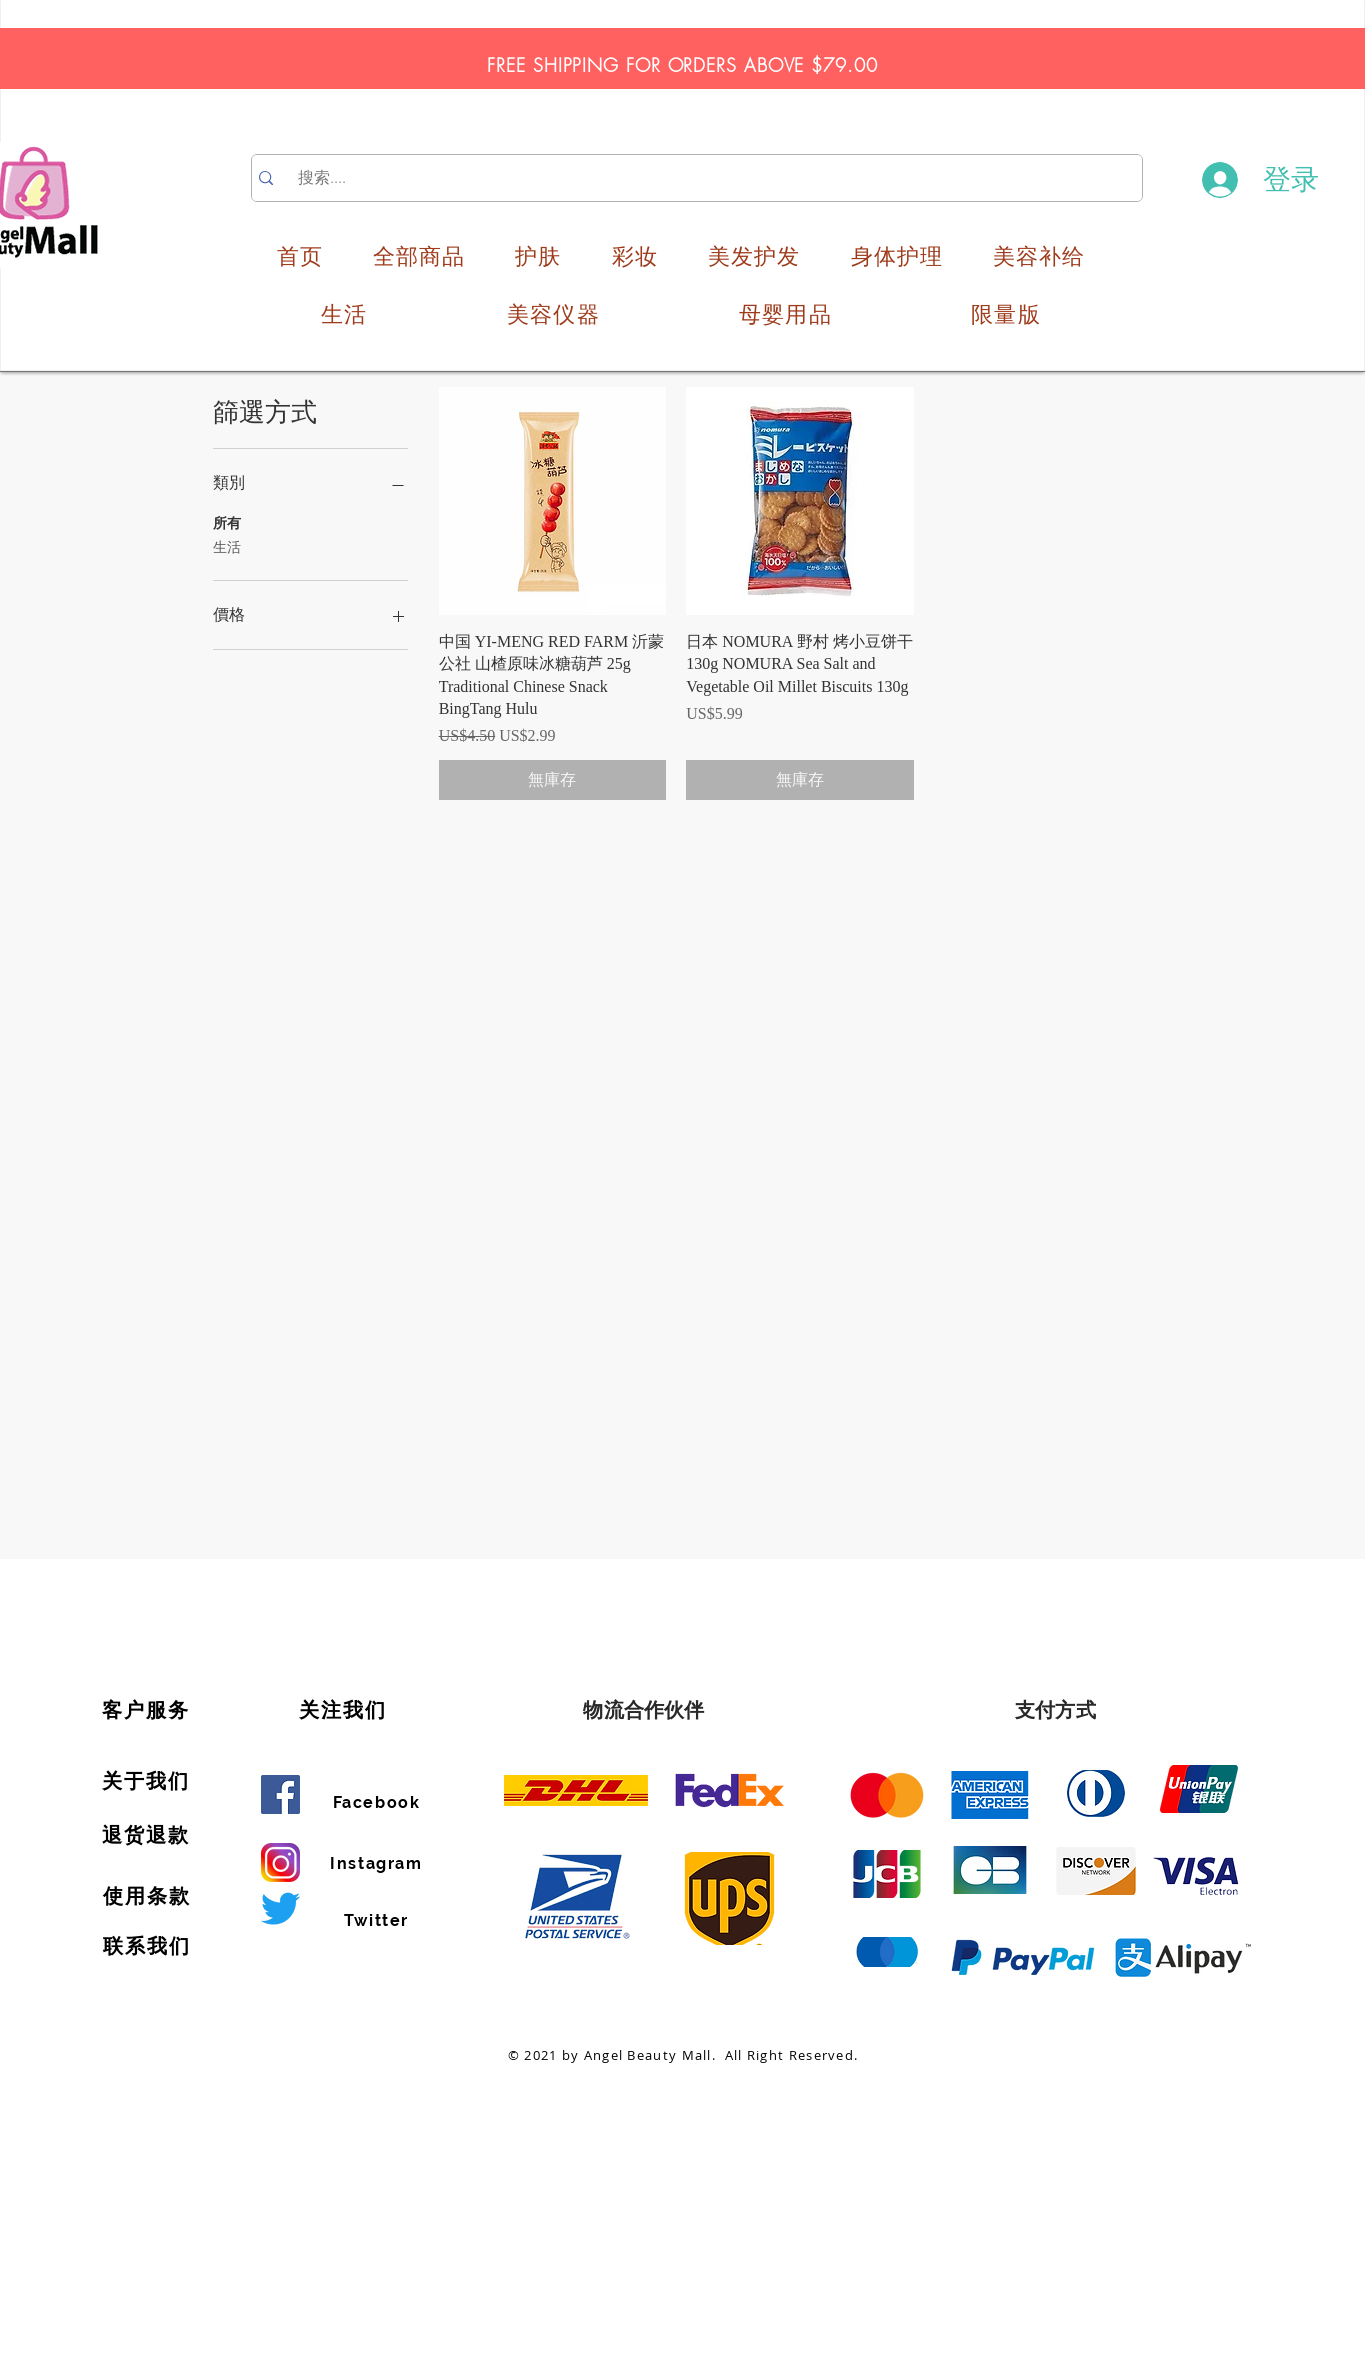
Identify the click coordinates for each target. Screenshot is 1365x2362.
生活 (227, 545)
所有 (227, 521)
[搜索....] (699, 178)
